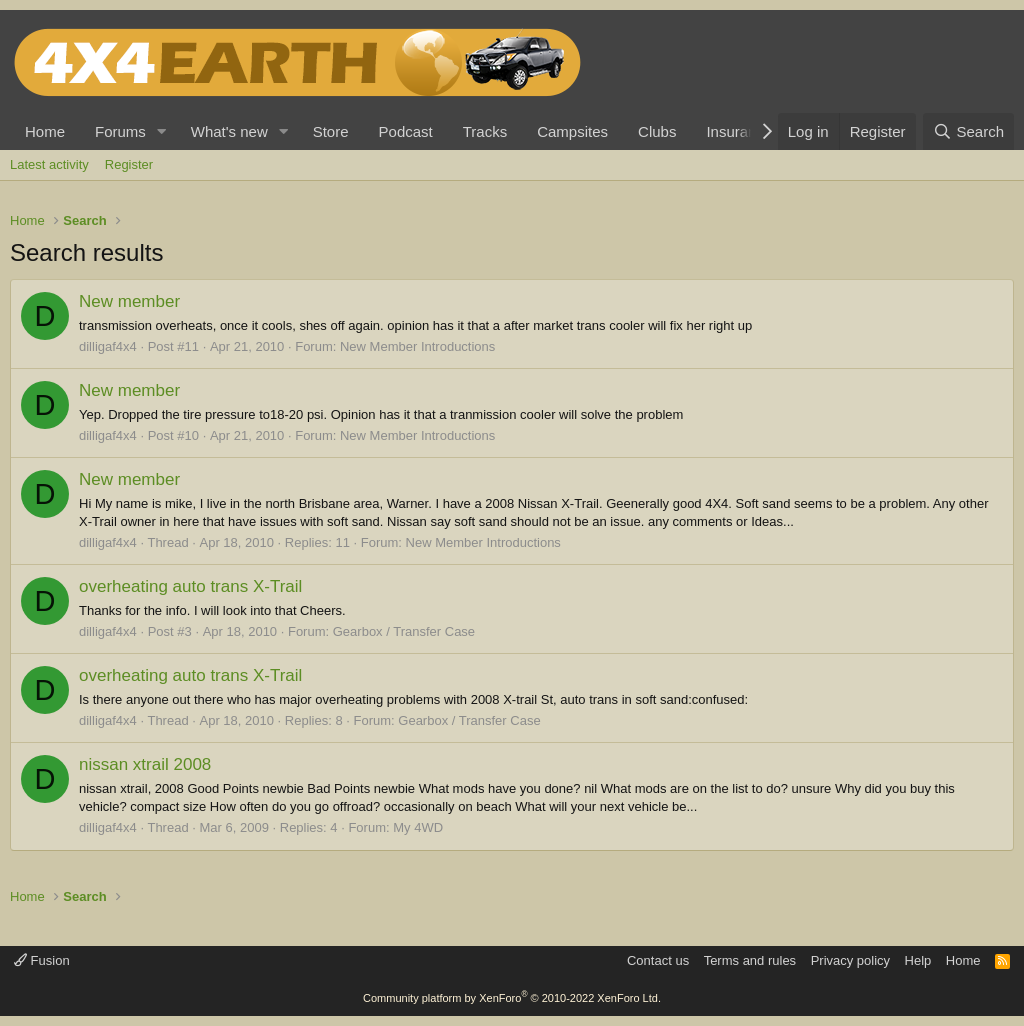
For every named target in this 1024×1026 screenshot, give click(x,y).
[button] (162, 131)
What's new (229, 131)
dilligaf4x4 (108, 346)
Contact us (658, 960)
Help (918, 960)
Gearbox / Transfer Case (404, 631)
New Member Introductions (417, 346)
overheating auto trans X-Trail (190, 586)
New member (129, 301)
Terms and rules (750, 960)
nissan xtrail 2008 (145, 764)
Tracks (485, 131)
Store (331, 131)
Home (45, 131)
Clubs (657, 131)
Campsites (572, 131)
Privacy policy (850, 960)
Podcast (406, 131)
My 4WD (418, 827)
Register (129, 164)
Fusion (42, 960)
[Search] (968, 131)
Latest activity (49, 164)
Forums (120, 131)
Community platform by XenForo (512, 998)
